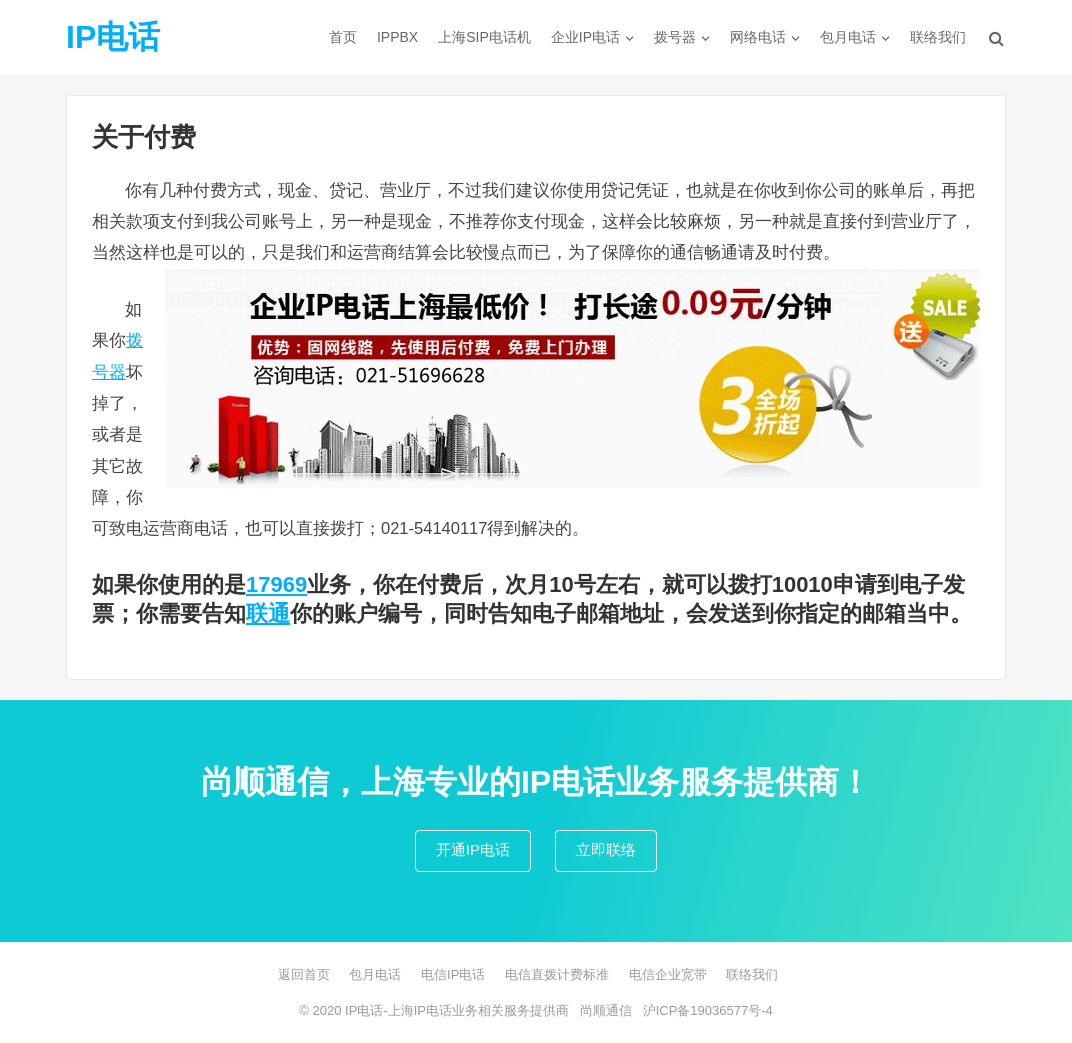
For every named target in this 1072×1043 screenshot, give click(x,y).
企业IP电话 (585, 37)
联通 (268, 613)
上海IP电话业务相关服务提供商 (478, 1010)
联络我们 (938, 37)
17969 (276, 584)
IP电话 (113, 37)
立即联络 (606, 849)
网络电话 (758, 37)
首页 (343, 37)
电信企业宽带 (668, 974)
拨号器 (675, 37)
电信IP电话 (453, 974)
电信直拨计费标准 (557, 974)
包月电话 (848, 37)
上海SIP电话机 (484, 37)
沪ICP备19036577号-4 (708, 1010)
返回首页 (304, 974)
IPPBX (397, 37)
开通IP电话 (473, 849)
